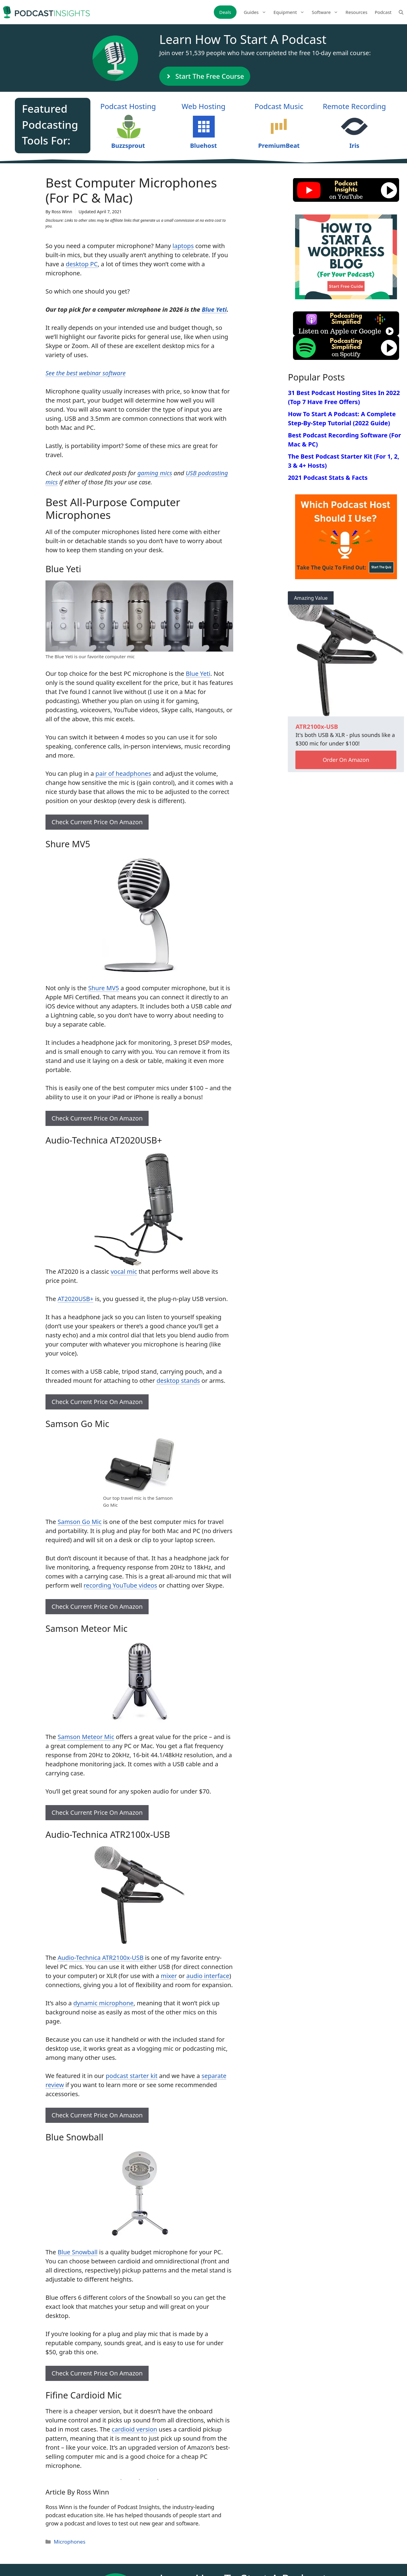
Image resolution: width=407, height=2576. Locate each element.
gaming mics (154, 473)
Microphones (69, 2541)
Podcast (383, 12)
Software (327, 12)
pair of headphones (123, 773)
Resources (356, 12)
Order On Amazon (346, 759)
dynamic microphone (103, 2003)
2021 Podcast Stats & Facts (328, 477)
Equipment (291, 12)
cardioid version (134, 2429)
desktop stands (178, 1380)
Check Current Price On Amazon (97, 822)
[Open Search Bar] (401, 12)
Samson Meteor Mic (86, 1737)
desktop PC (82, 264)
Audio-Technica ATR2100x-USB (100, 1958)
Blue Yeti (214, 309)
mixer (169, 1976)
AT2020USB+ (75, 1299)
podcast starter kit (132, 2076)
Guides (257, 12)
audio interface (207, 1976)
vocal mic (124, 1271)
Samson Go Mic (80, 1522)
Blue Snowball (78, 2252)
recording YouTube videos (120, 1585)
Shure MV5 (103, 988)
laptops (183, 246)
